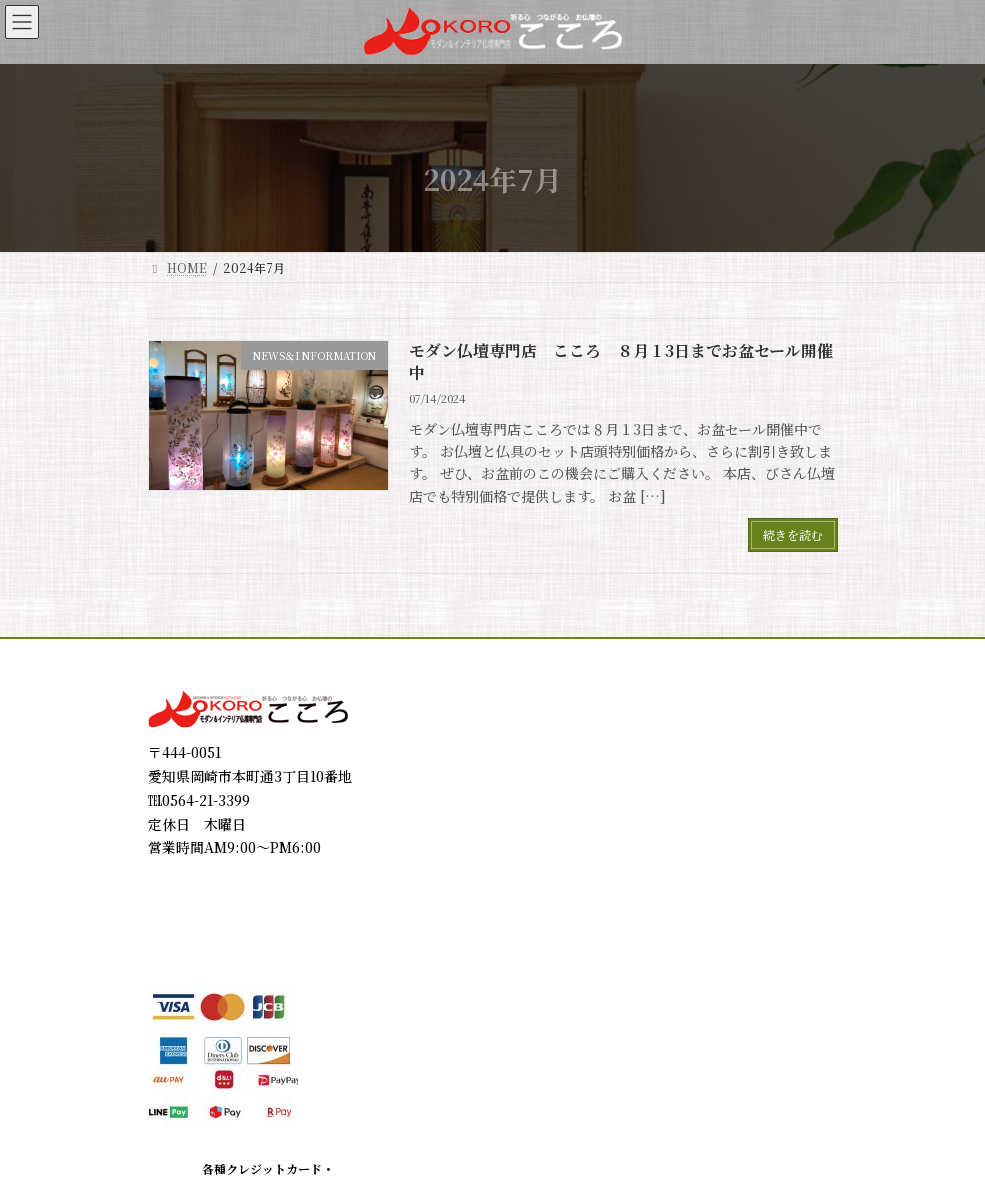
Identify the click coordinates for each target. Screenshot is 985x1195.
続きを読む (793, 534)
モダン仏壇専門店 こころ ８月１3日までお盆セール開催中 (621, 361)
